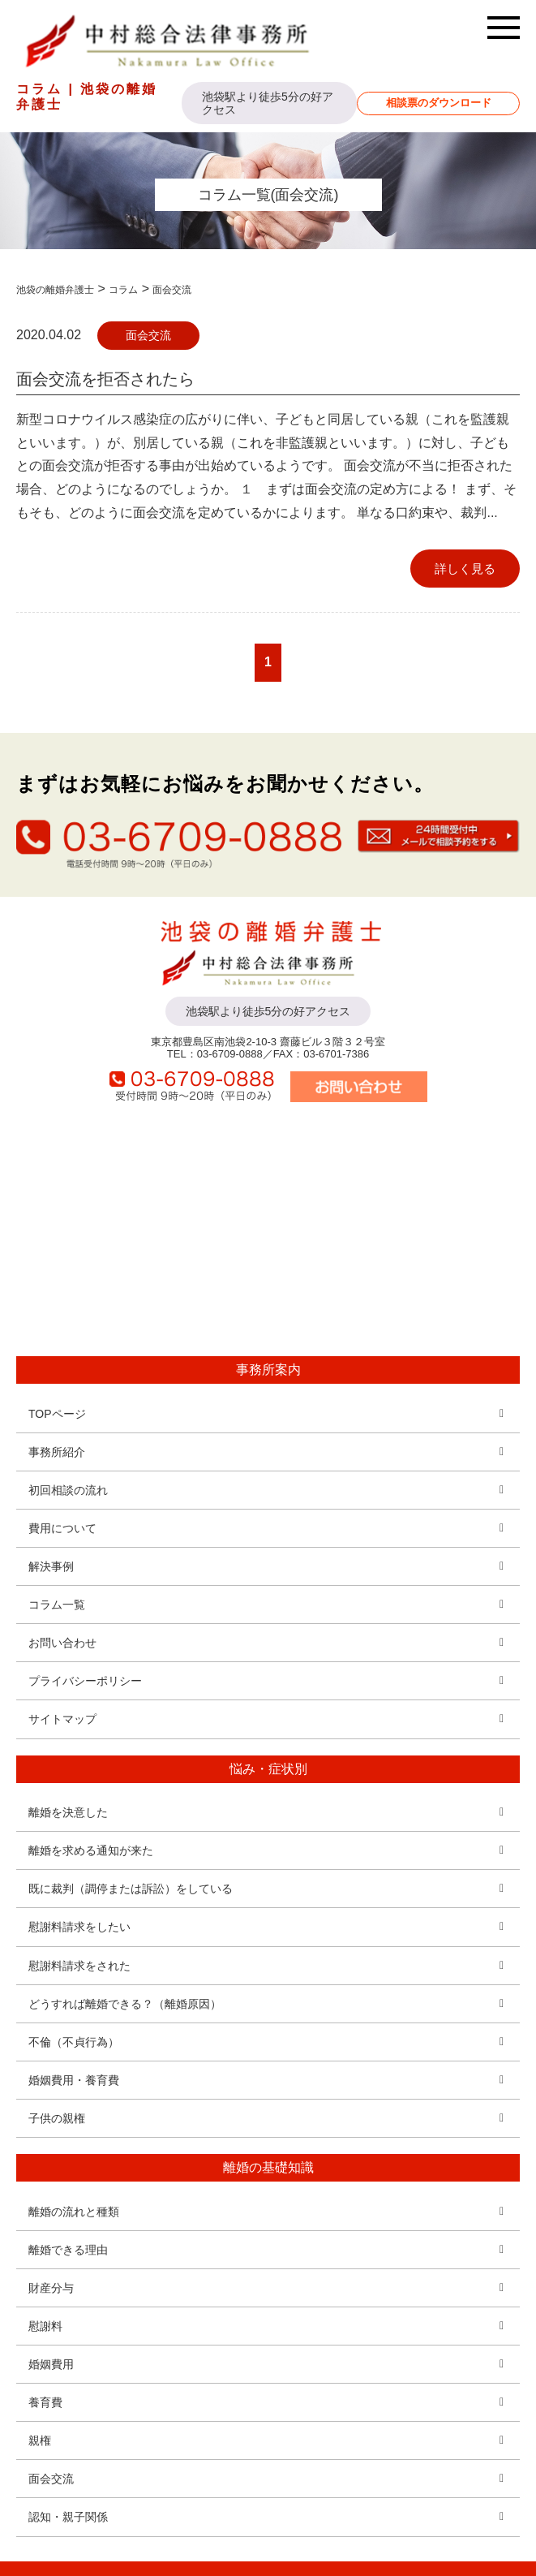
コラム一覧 (56, 1604)
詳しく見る (465, 568)
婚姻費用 (51, 2364)
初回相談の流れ (68, 1490)
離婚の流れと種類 (73, 2211)
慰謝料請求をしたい (79, 1926)
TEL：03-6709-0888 (215, 1054)
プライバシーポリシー (85, 1680)
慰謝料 (45, 2326)
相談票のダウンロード (438, 103)
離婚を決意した (68, 1812)
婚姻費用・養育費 (73, 2080)
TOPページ (57, 1413)
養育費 (45, 2402)
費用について (62, 1528)
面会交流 (148, 335)
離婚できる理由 (68, 2249)
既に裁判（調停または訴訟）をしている (130, 1888)
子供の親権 (56, 2118)
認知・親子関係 (68, 2516)
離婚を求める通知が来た (90, 1850)
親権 (39, 2440)
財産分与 (51, 2287)
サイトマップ (62, 1718)
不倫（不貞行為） (73, 2041)
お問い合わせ (62, 1642)
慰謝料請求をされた (79, 1965)
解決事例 (51, 1566)
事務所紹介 (56, 1451)
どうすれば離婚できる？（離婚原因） (124, 2003)
